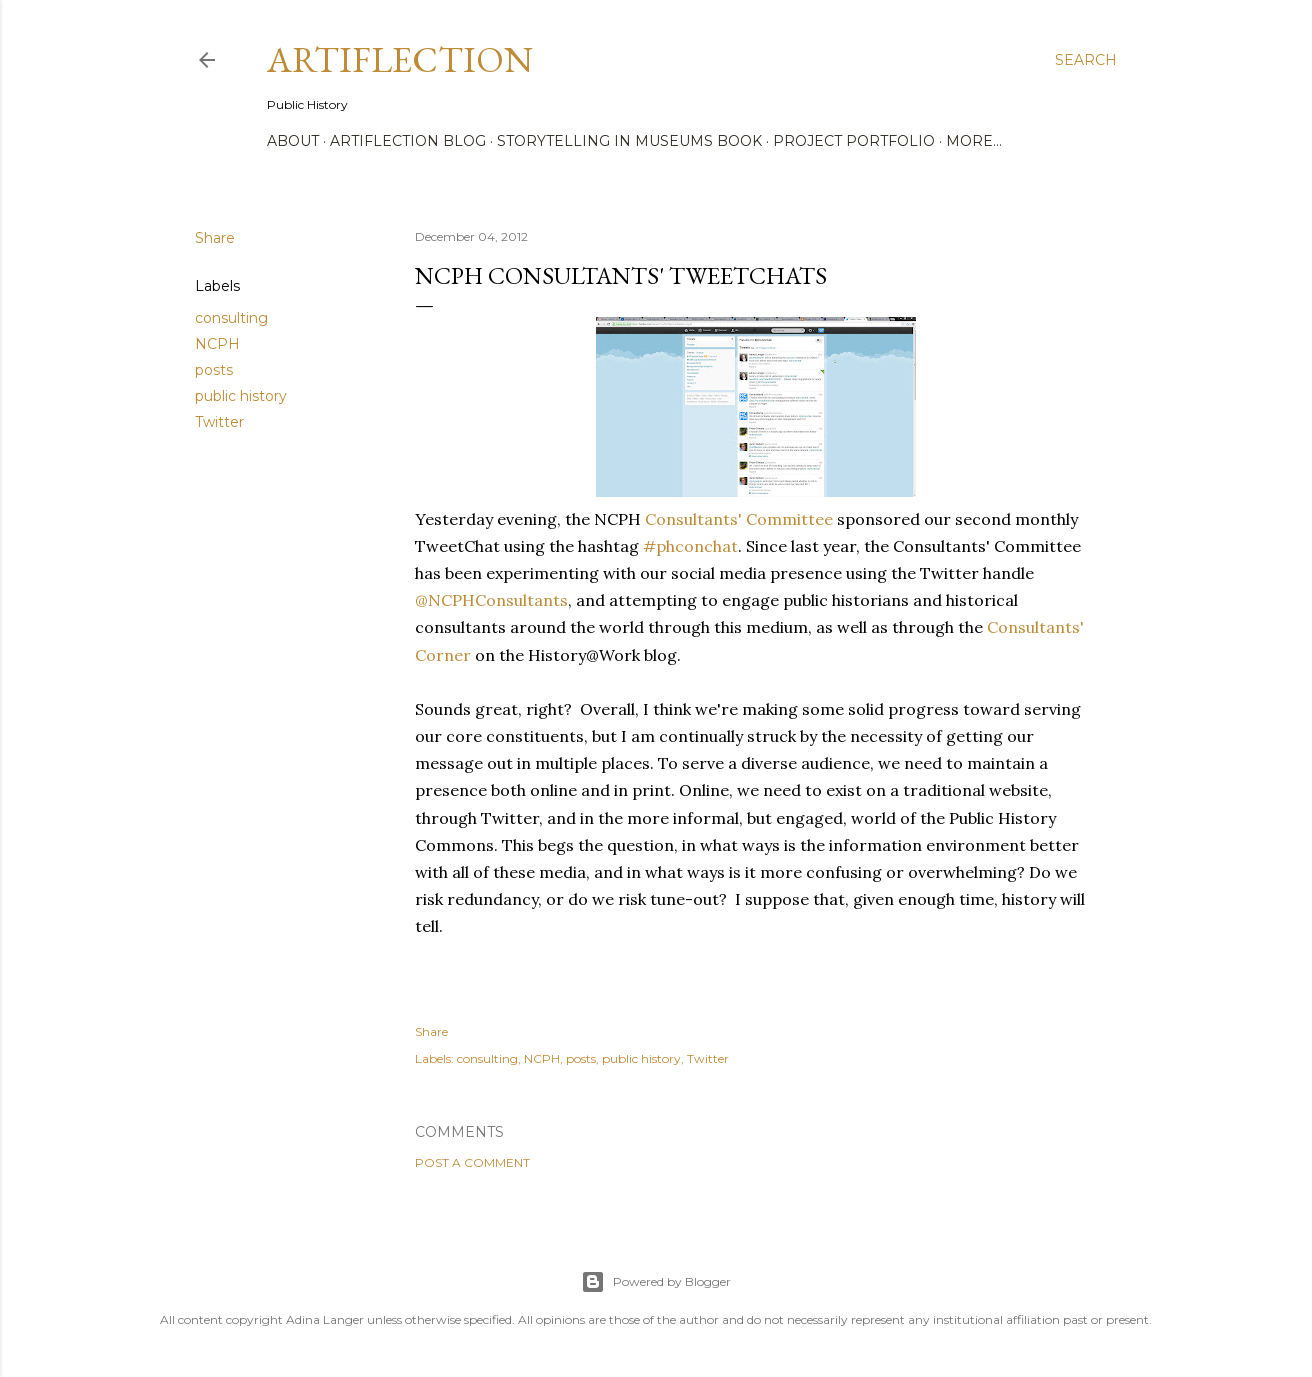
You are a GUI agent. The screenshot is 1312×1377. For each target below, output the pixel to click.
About (293, 141)
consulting (231, 318)
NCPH (217, 344)
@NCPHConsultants (491, 600)
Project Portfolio (854, 141)
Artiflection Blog (408, 141)
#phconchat (690, 546)
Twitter (219, 422)
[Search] (1086, 60)
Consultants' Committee (739, 519)
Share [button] (215, 238)
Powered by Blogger (656, 1282)
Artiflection (400, 59)
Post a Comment (472, 1162)
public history (241, 396)
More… (974, 141)
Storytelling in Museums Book (629, 141)
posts (214, 370)
